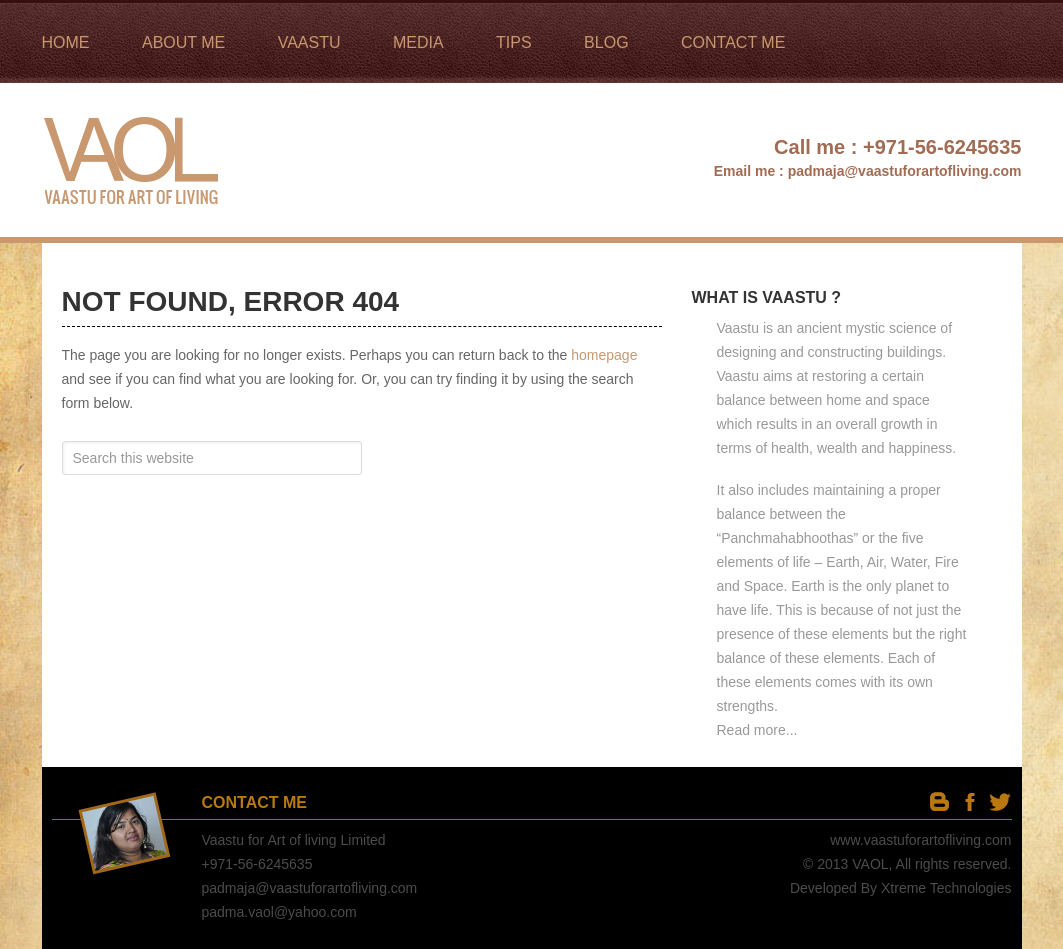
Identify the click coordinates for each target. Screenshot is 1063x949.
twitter (999, 801)
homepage (604, 355)
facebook (969, 801)
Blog (939, 801)
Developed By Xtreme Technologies (901, 888)
